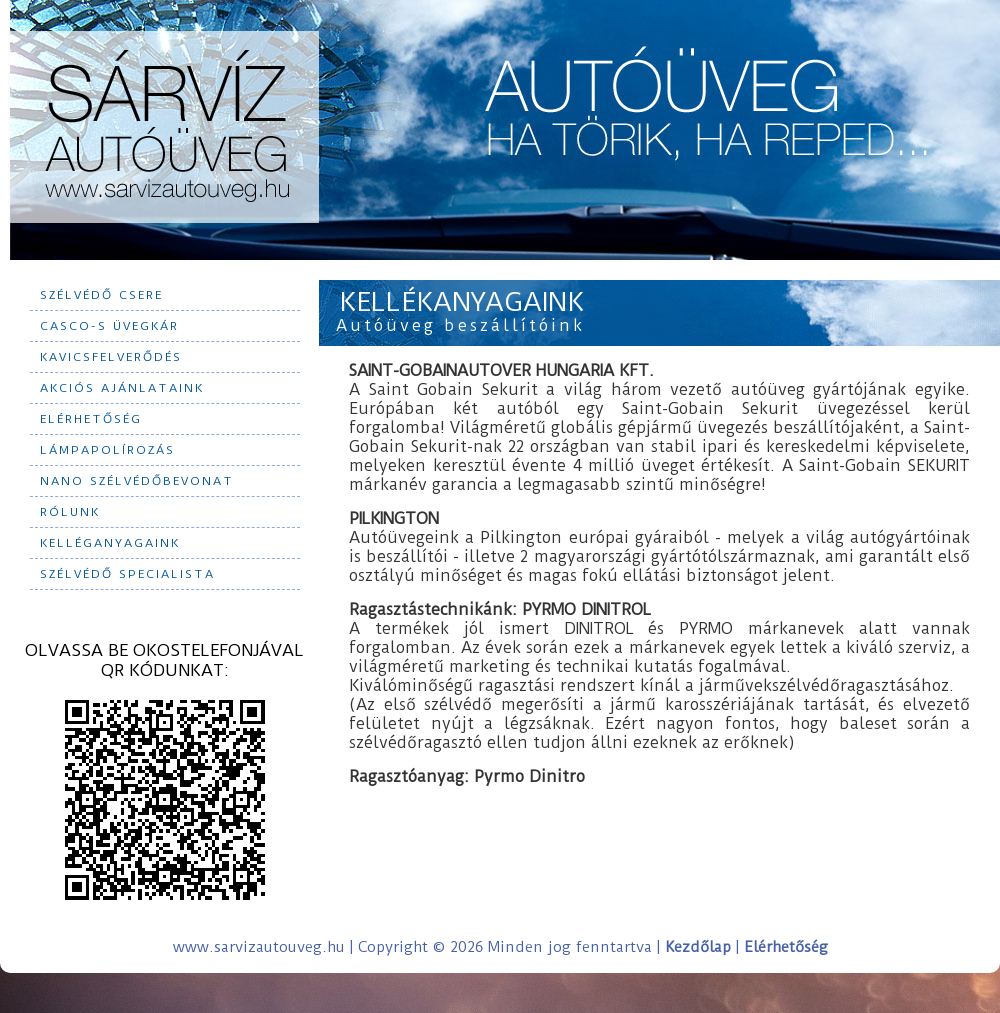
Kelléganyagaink (110, 543)
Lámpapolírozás (107, 450)
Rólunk (70, 512)
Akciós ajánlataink (122, 388)
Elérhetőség (91, 419)
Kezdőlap (698, 947)
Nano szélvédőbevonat (137, 481)
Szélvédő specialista (127, 574)
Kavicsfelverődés (111, 357)
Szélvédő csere (101, 295)
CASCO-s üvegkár (109, 326)
